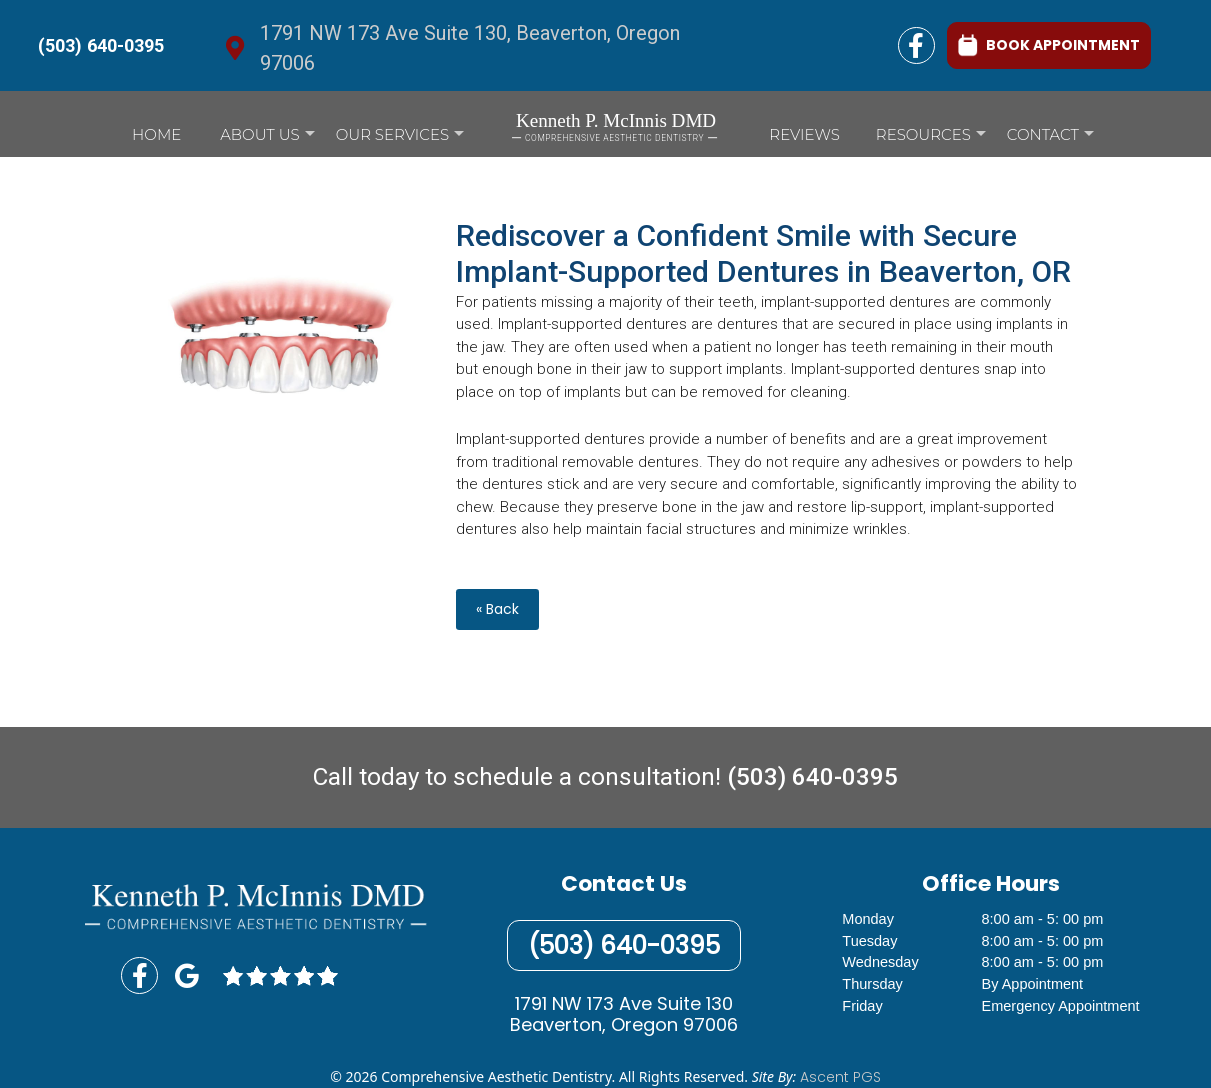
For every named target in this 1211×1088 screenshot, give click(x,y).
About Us (267, 139)
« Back (497, 609)
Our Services (400, 139)
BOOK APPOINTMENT (1049, 44)
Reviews (804, 134)
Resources (931, 139)
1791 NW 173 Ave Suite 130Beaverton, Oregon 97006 (624, 1014)
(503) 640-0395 (101, 45)
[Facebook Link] (916, 45)
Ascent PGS (840, 1077)
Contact (1050, 139)
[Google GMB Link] (186, 975)
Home (156, 134)
